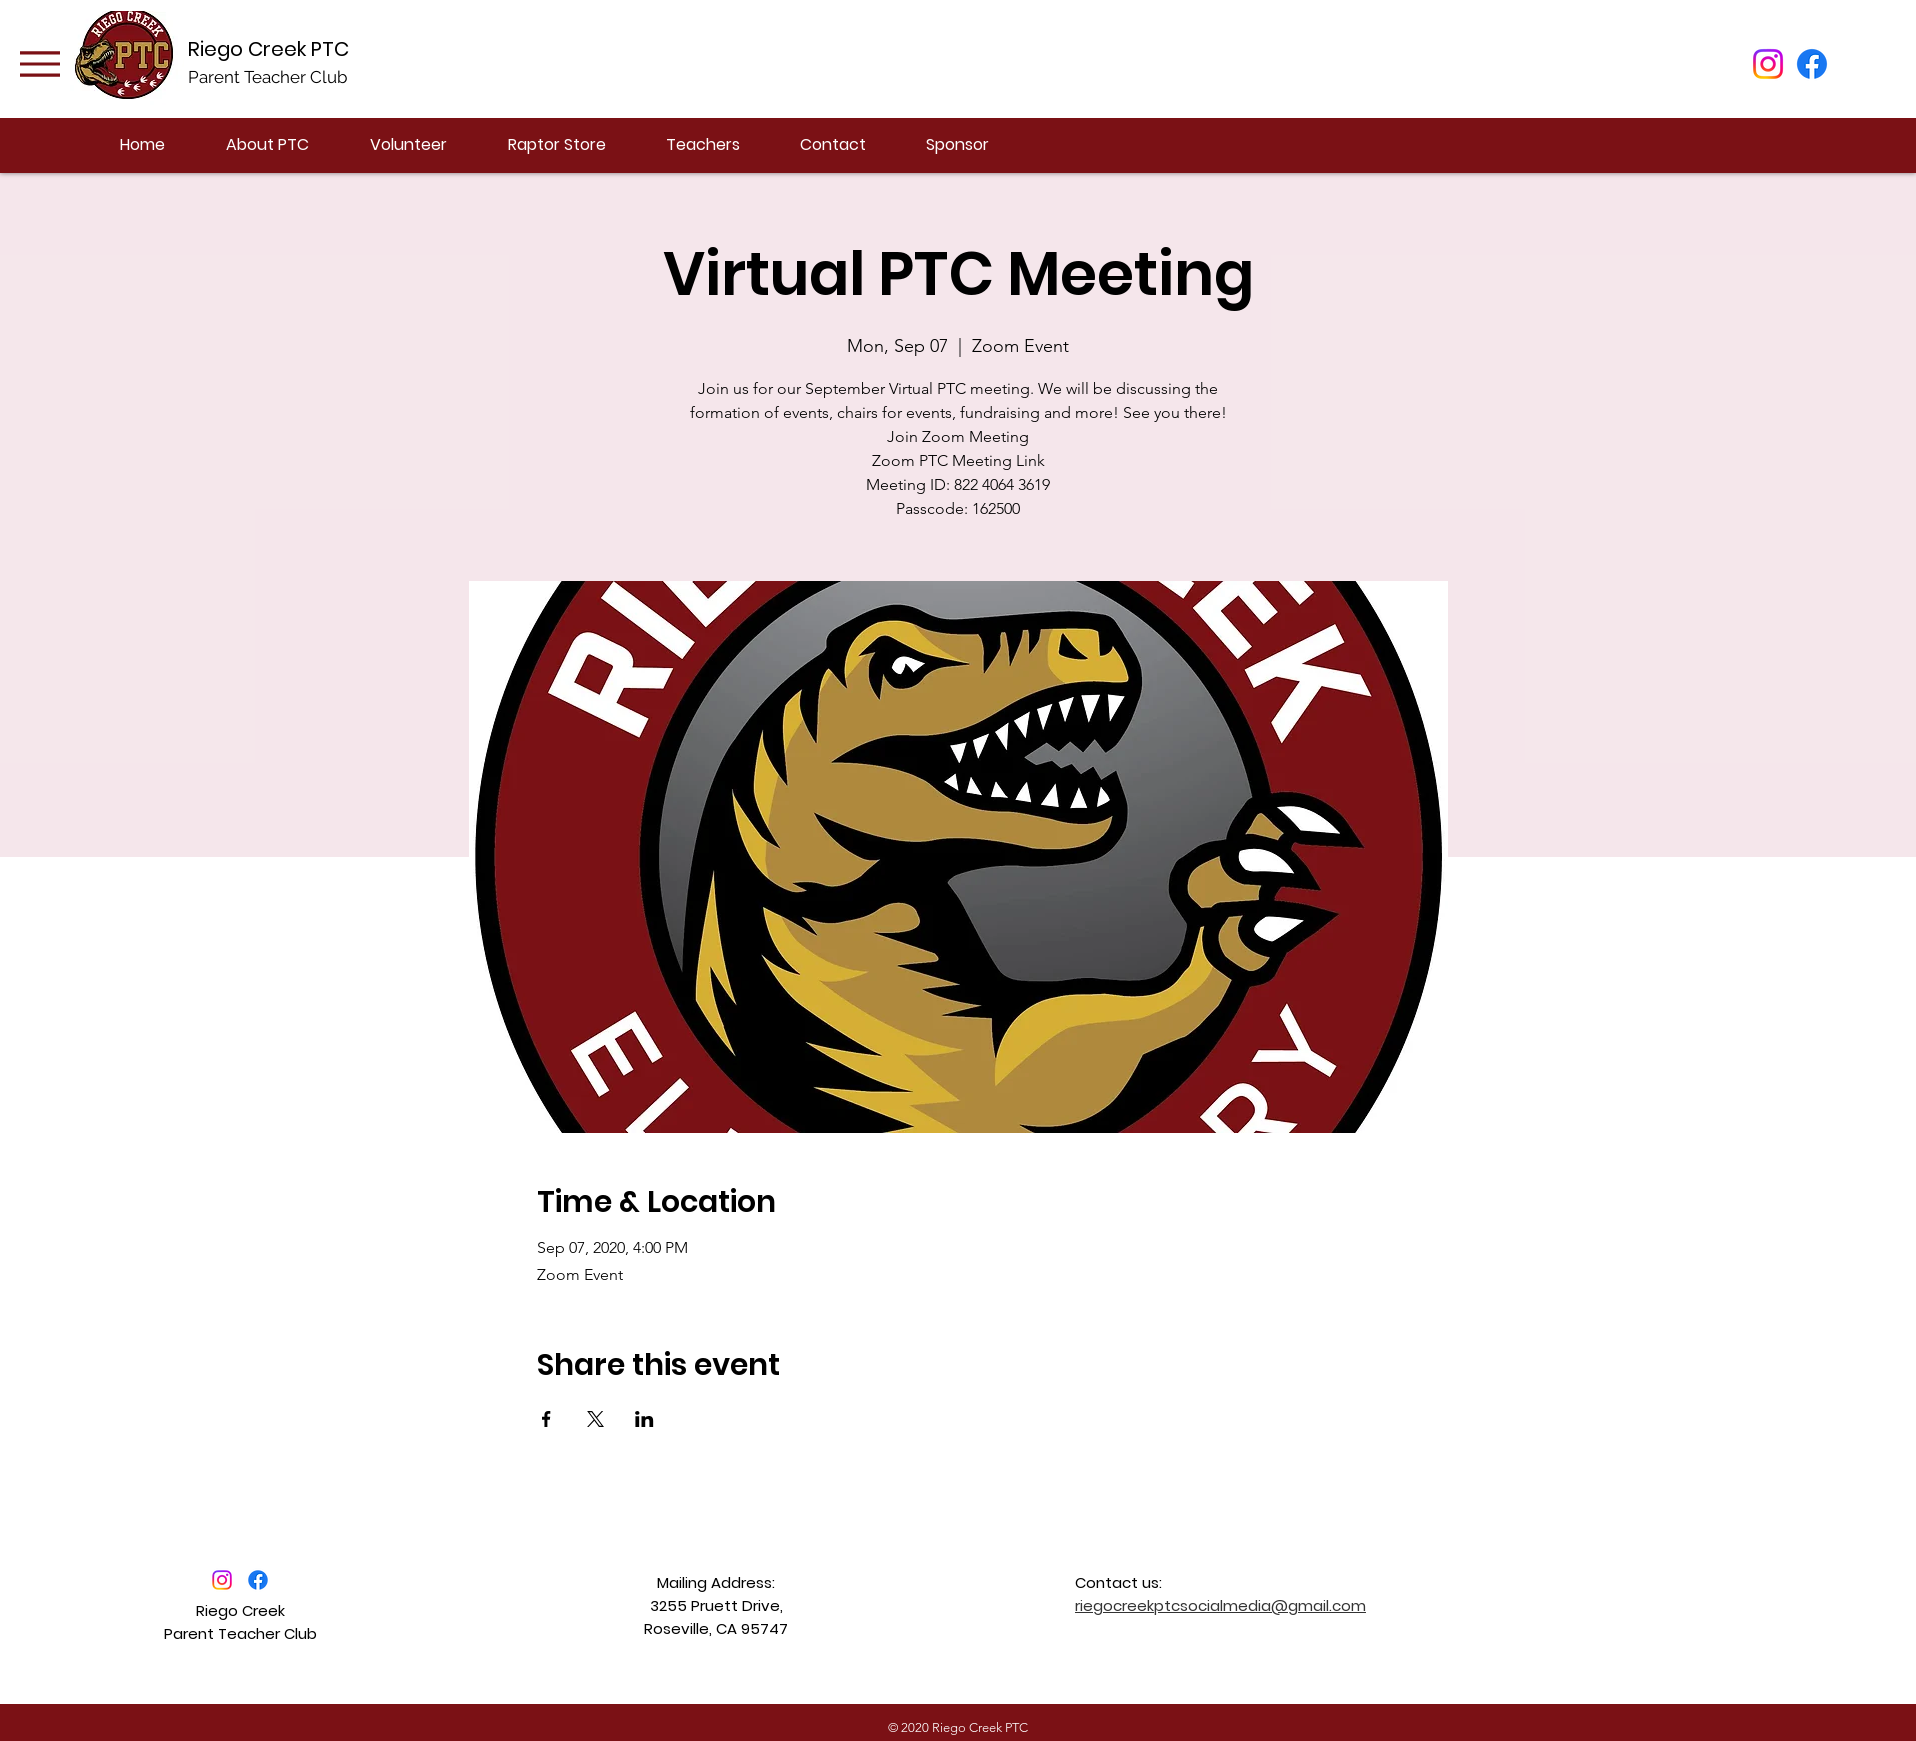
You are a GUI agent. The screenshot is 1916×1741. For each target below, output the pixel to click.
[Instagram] (1768, 64)
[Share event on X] (595, 1419)
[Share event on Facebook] (546, 1419)
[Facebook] (1812, 64)
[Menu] (39, 63)
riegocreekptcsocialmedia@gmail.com (1220, 1605)
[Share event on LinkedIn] (644, 1419)
